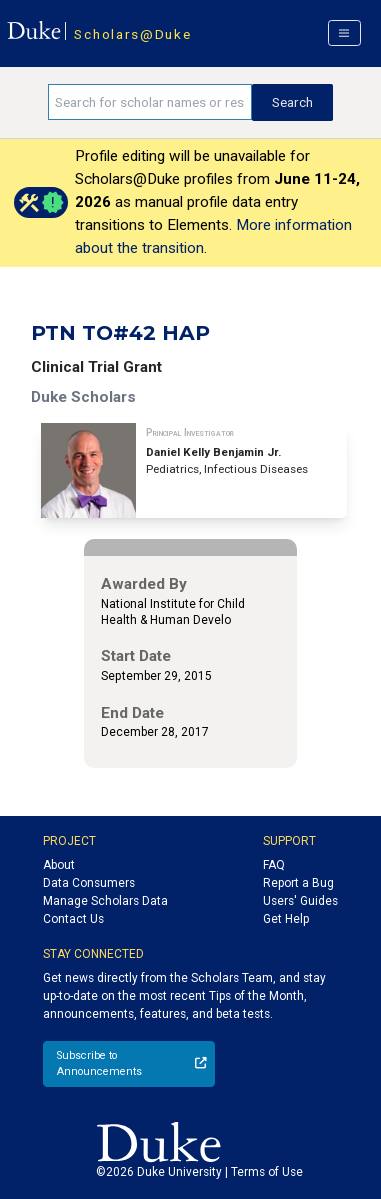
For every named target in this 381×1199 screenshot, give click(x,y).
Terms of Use (267, 1172)
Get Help (286, 919)
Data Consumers (89, 883)
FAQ (274, 865)
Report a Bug (298, 883)
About (59, 865)
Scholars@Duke (132, 34)
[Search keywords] (150, 102)
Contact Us (73, 919)
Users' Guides (300, 901)
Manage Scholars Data (105, 901)
